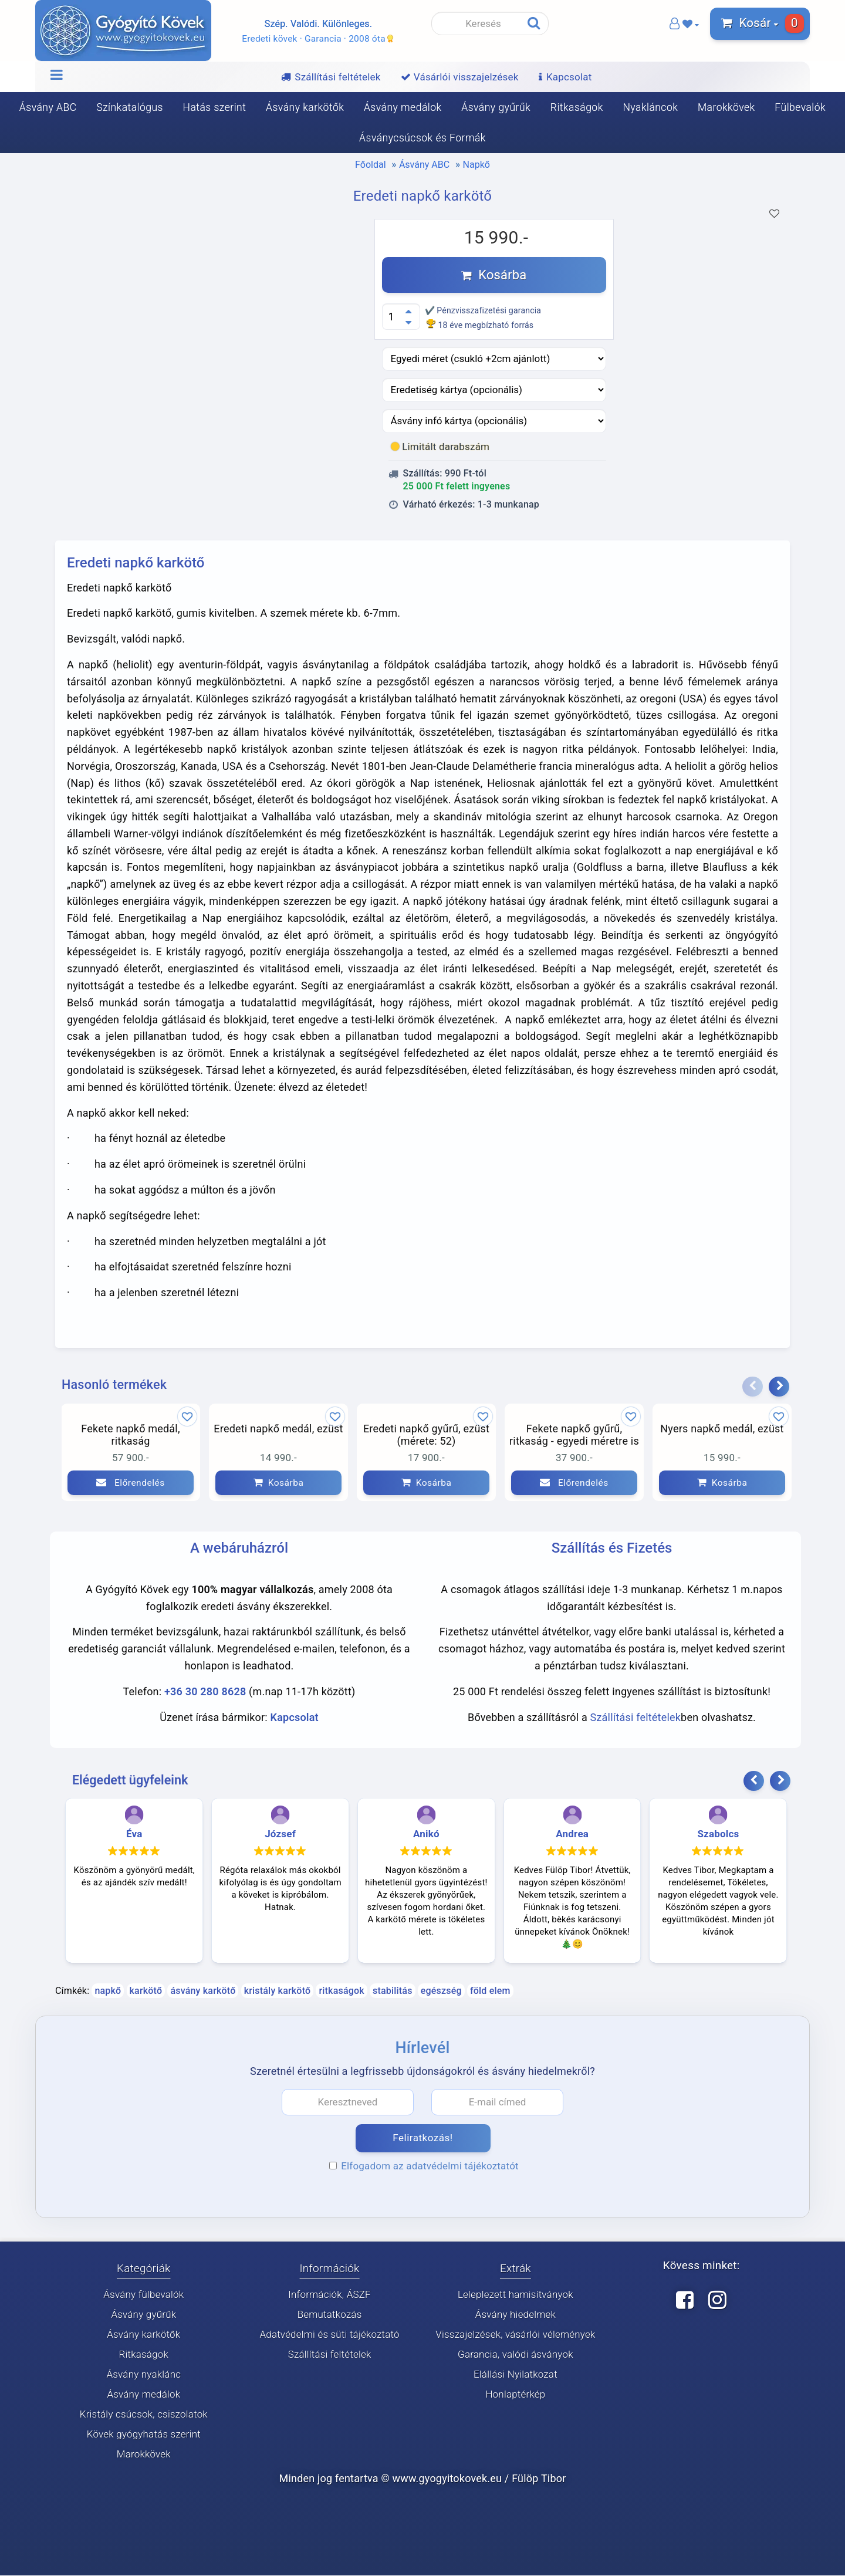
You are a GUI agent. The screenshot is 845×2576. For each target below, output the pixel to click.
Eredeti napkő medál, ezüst (278, 1429)
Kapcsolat (295, 1717)
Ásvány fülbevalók (143, 2295)
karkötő (146, 1990)
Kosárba (493, 275)
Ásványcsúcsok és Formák (422, 138)
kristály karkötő (277, 1990)
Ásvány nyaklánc (143, 2375)
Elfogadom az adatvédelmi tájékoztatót (424, 2166)
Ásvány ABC (48, 107)
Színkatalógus (129, 107)
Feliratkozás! (422, 2138)
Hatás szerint (214, 107)
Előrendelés (130, 1482)
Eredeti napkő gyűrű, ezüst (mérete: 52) (426, 1435)
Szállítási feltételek (635, 1717)
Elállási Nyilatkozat (515, 2375)
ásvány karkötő (202, 1990)
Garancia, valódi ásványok (515, 2355)
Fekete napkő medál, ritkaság (130, 1435)
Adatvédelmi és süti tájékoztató (329, 2335)
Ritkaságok (576, 107)
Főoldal (370, 164)
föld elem (490, 1990)
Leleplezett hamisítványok (515, 2295)
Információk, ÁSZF (329, 2295)
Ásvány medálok (403, 107)
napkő (107, 1990)
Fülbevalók (800, 107)
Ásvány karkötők (305, 107)
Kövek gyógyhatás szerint (144, 2434)
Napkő (476, 164)
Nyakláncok (650, 107)
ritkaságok (341, 1990)
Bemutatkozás (330, 2315)
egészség (441, 1990)
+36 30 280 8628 (205, 1692)
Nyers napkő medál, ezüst (721, 1429)
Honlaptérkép (515, 2395)
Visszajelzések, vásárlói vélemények (515, 2335)
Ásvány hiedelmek (515, 2315)
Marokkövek (726, 107)
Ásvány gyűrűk (495, 107)
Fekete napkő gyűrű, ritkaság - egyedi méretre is (574, 1435)
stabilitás (393, 1990)
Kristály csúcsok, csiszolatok (144, 2415)
